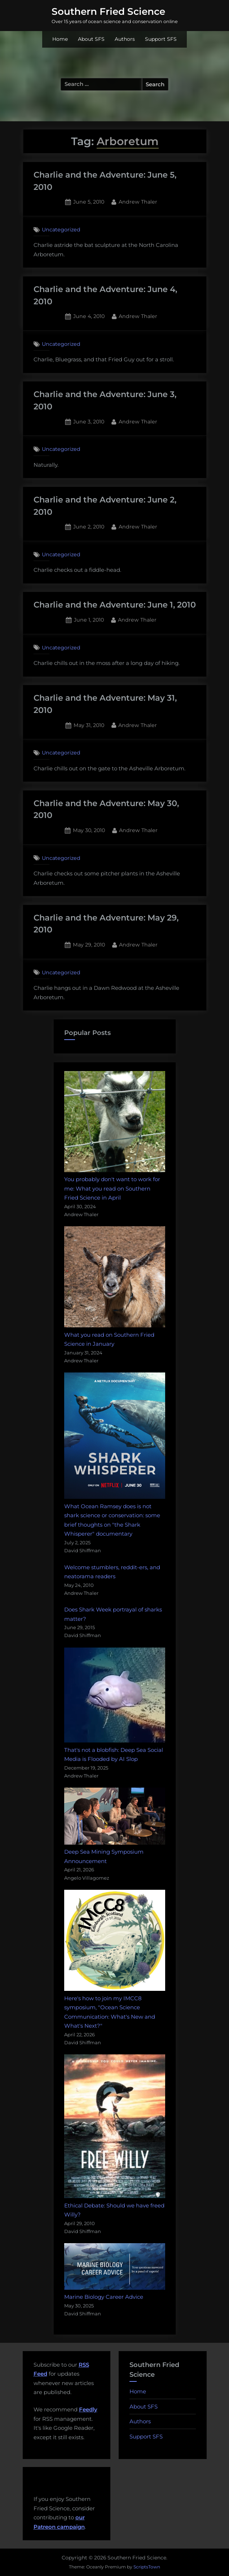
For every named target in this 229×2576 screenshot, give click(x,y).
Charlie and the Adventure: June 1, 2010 (115, 605)
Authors (125, 39)
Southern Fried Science (108, 11)
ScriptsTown (146, 2567)
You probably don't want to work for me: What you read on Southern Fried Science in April (112, 1188)
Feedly (88, 2409)
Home (60, 39)
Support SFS (161, 39)
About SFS (91, 39)
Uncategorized (61, 229)
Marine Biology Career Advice (103, 2296)
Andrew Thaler (138, 201)
